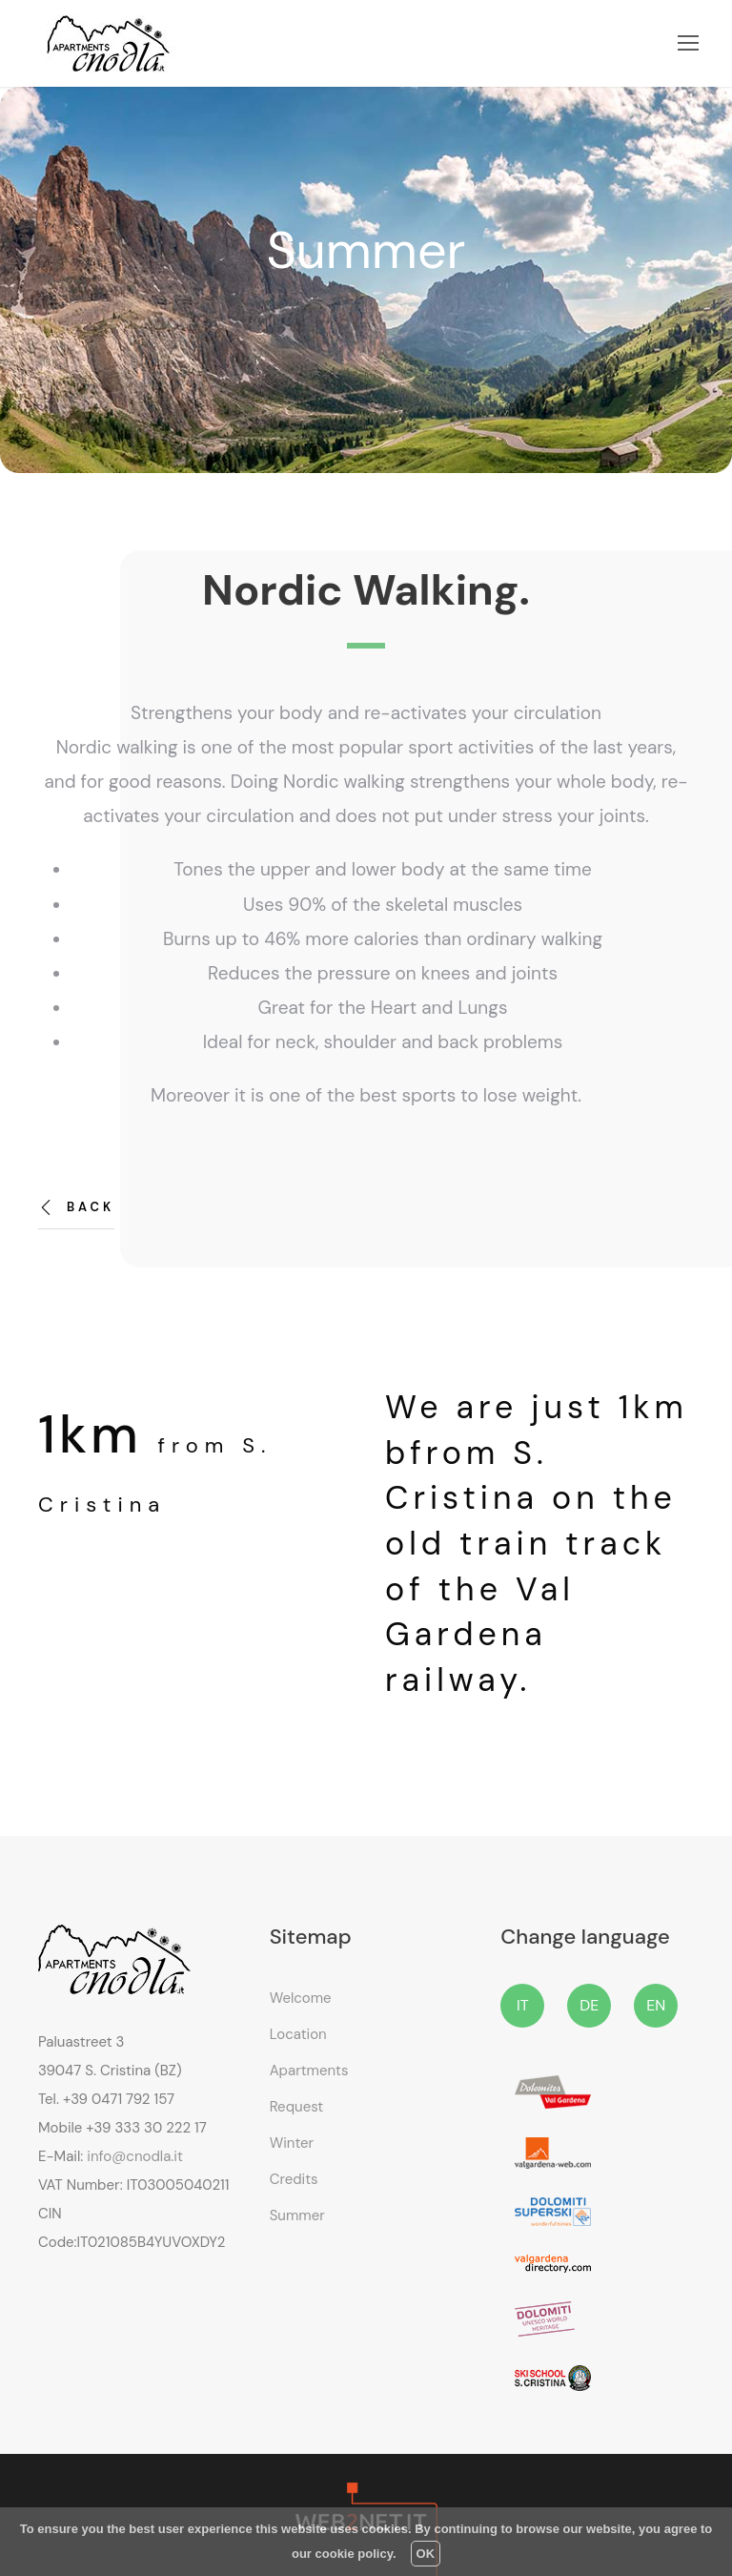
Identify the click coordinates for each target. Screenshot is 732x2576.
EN (655, 2005)
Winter (292, 2143)
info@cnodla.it (134, 2156)
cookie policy (354, 2553)
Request (297, 2106)
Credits (294, 2179)
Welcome (301, 1998)
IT (523, 2005)
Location (298, 2034)
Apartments (309, 2070)
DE (589, 2005)
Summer (297, 2215)
